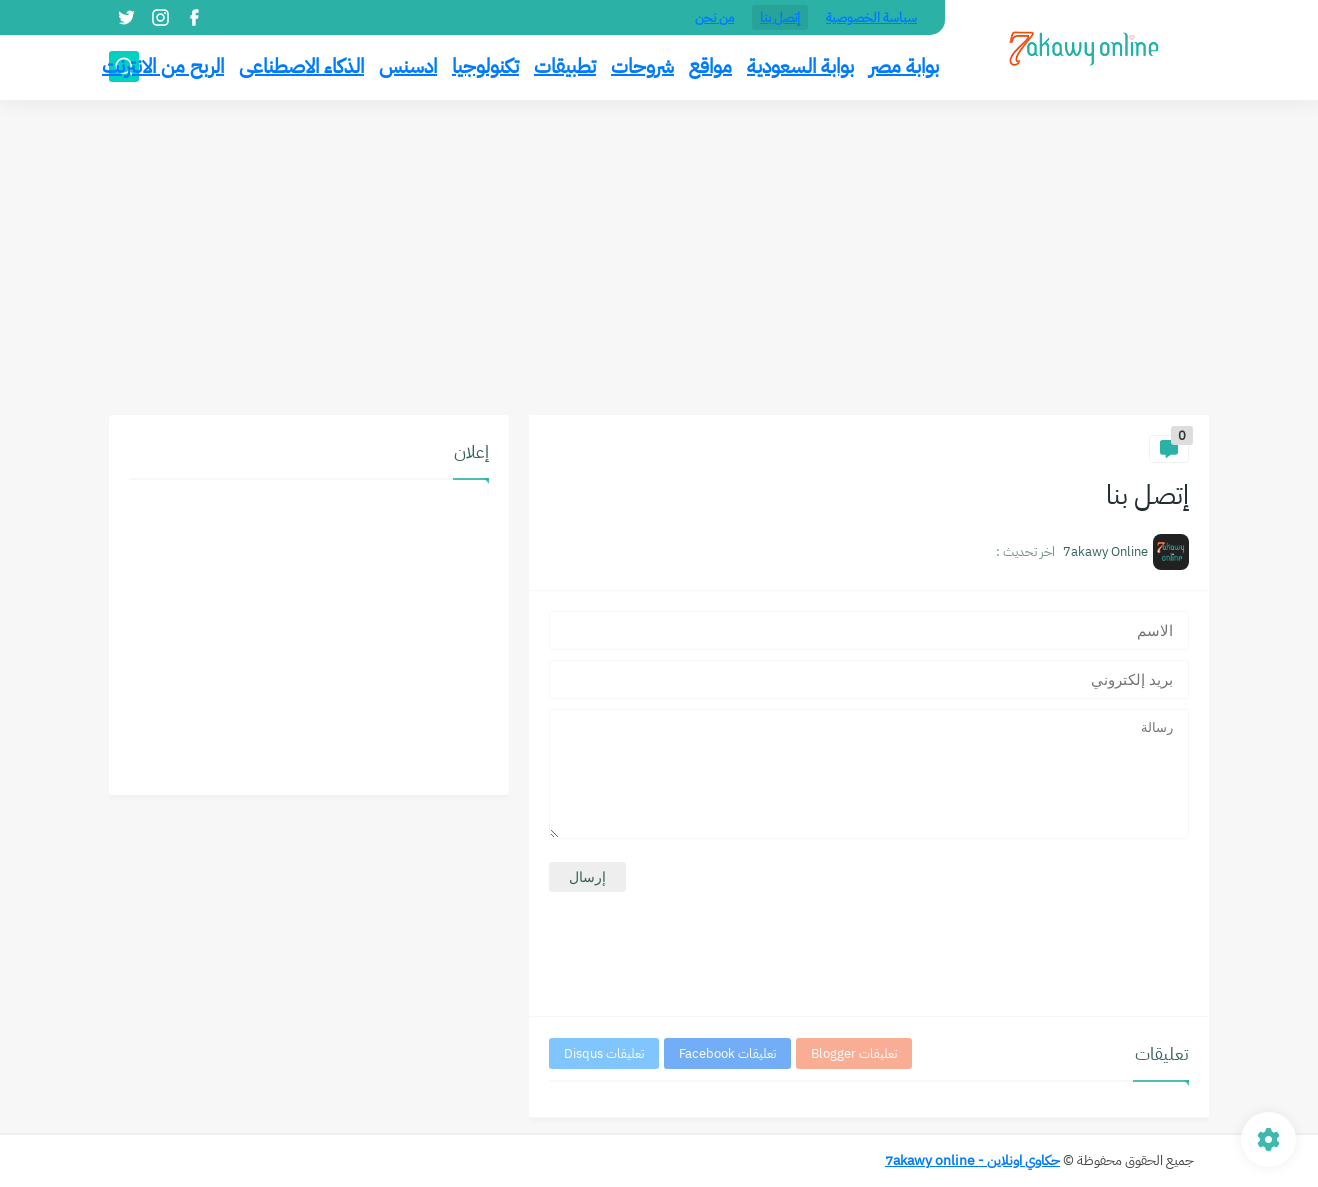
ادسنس (408, 66)
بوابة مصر (904, 66)
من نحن (714, 17)
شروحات (642, 66)
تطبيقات (565, 66)
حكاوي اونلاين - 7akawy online (972, 1160)
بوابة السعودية (800, 66)
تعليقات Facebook (727, 1053)
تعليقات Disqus (604, 1053)
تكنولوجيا (485, 66)
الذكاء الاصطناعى (301, 66)
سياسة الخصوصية (871, 17)
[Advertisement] (659, 260)
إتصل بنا (780, 17)
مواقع (710, 66)
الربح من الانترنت (163, 66)
